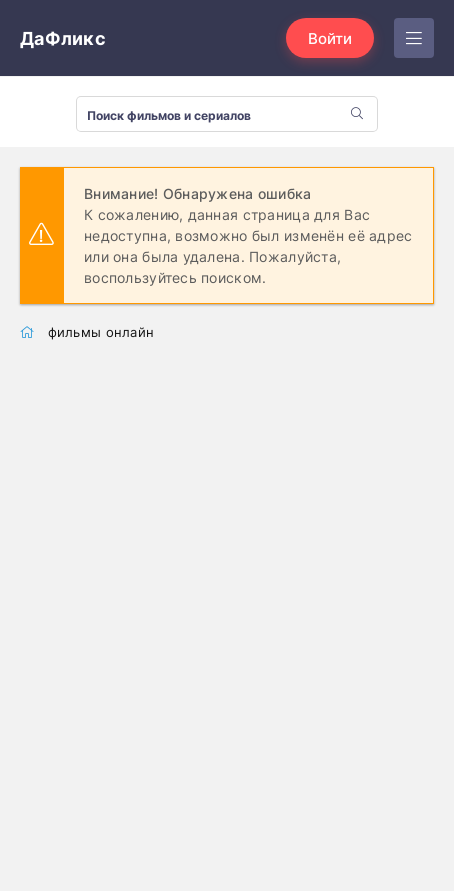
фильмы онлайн (101, 332)
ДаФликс (63, 38)
